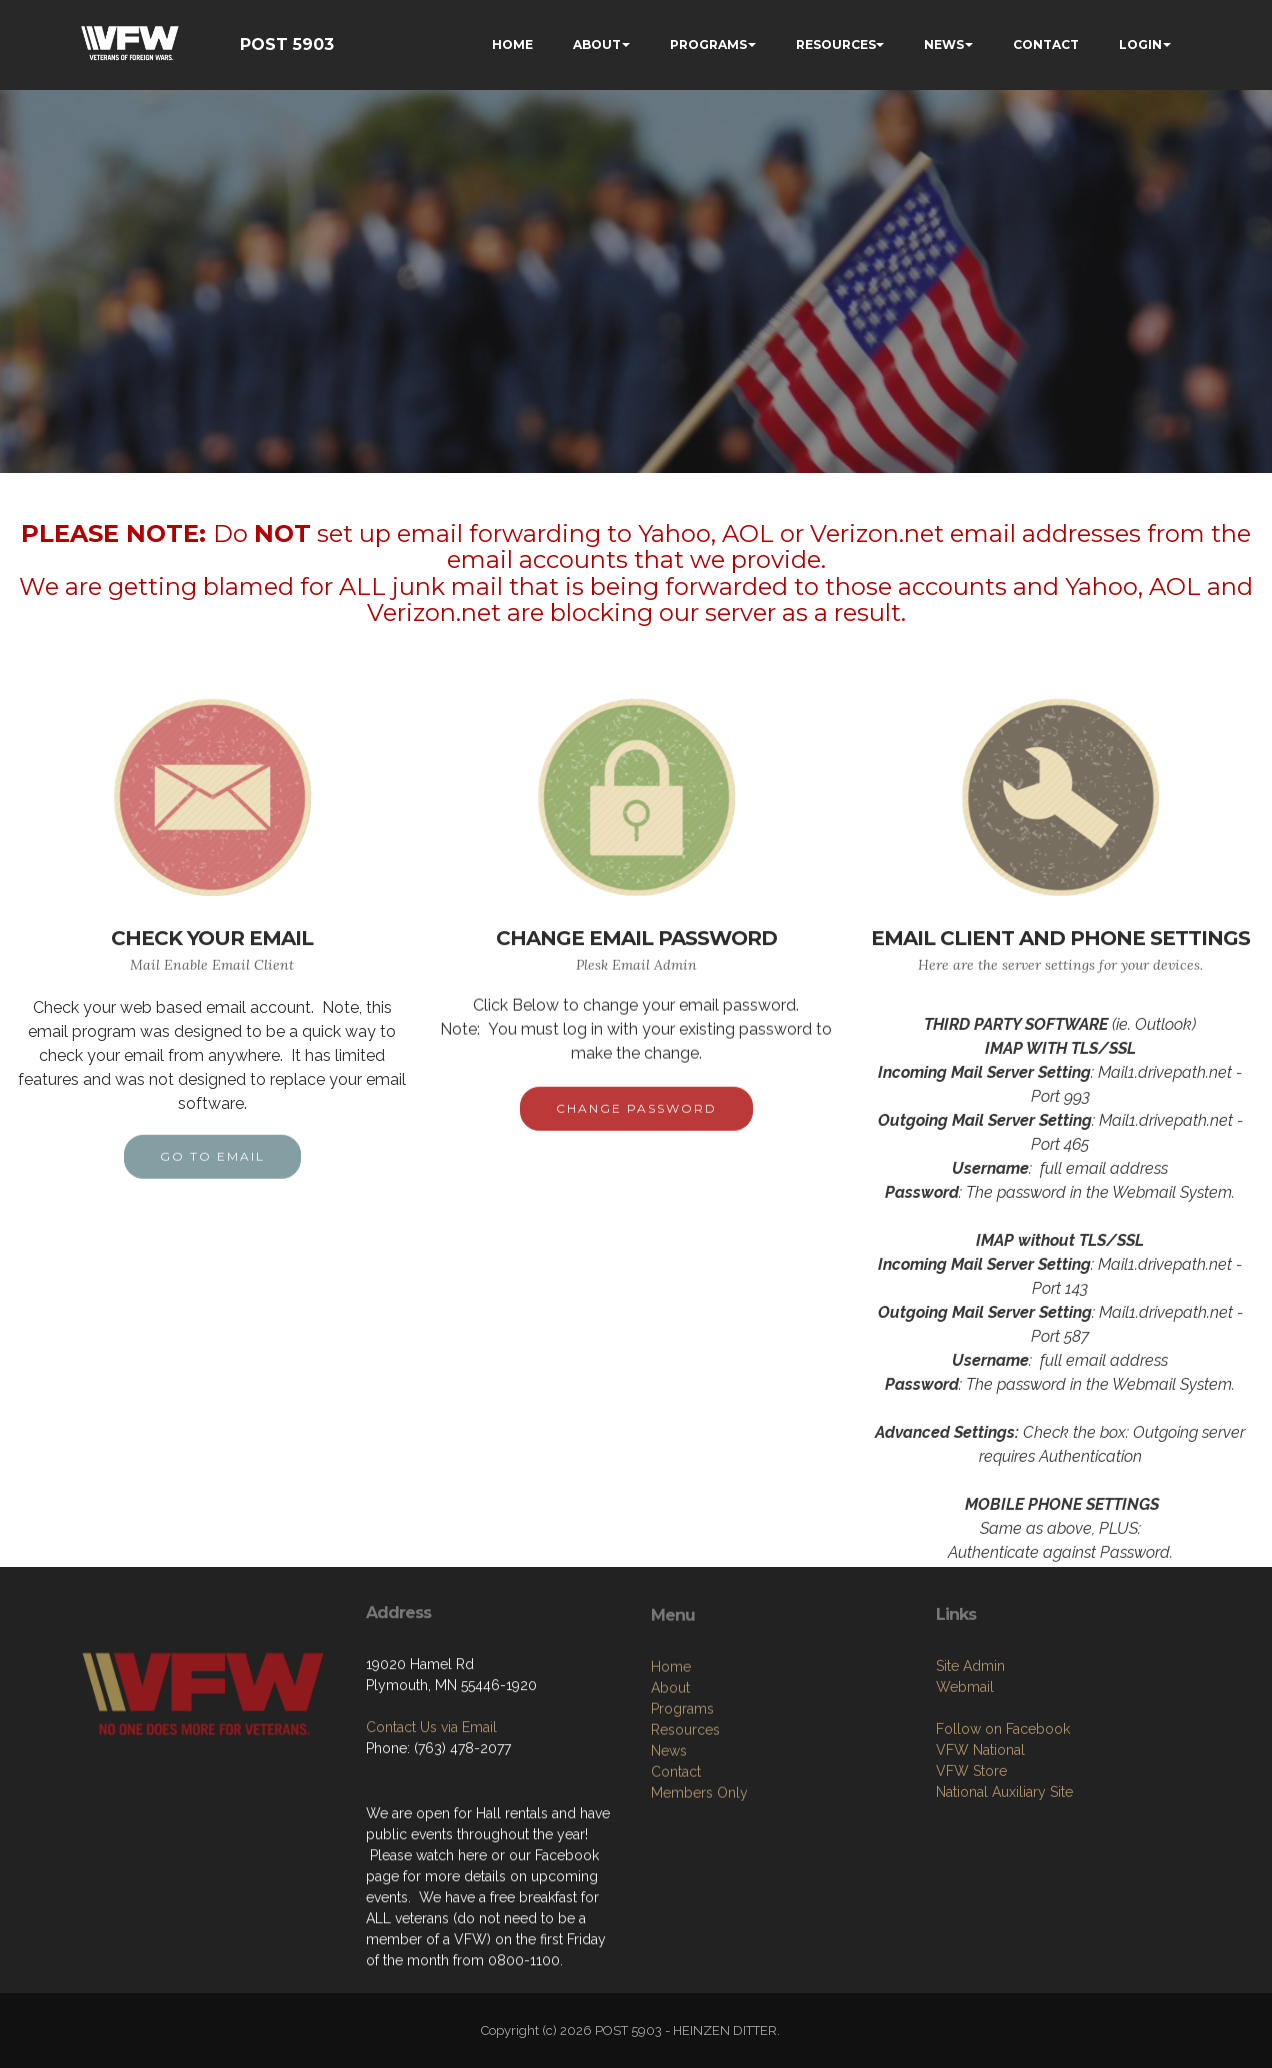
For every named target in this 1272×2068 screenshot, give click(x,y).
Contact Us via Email (431, 1797)
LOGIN (1140, 44)
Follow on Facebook (1003, 1817)
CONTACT (1046, 44)
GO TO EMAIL (212, 1176)
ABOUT (597, 44)
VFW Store (971, 1859)
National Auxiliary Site (1004, 1880)
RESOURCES (836, 44)
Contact (676, 1869)
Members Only (699, 1890)
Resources (685, 1827)
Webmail (965, 1775)
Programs (682, 1806)
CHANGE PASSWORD (636, 1128)
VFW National (980, 1838)
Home (671, 1764)
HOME (512, 44)
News (669, 1848)
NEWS (944, 44)
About (670, 1785)
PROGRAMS (708, 44)
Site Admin (970, 1754)
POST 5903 (287, 44)
